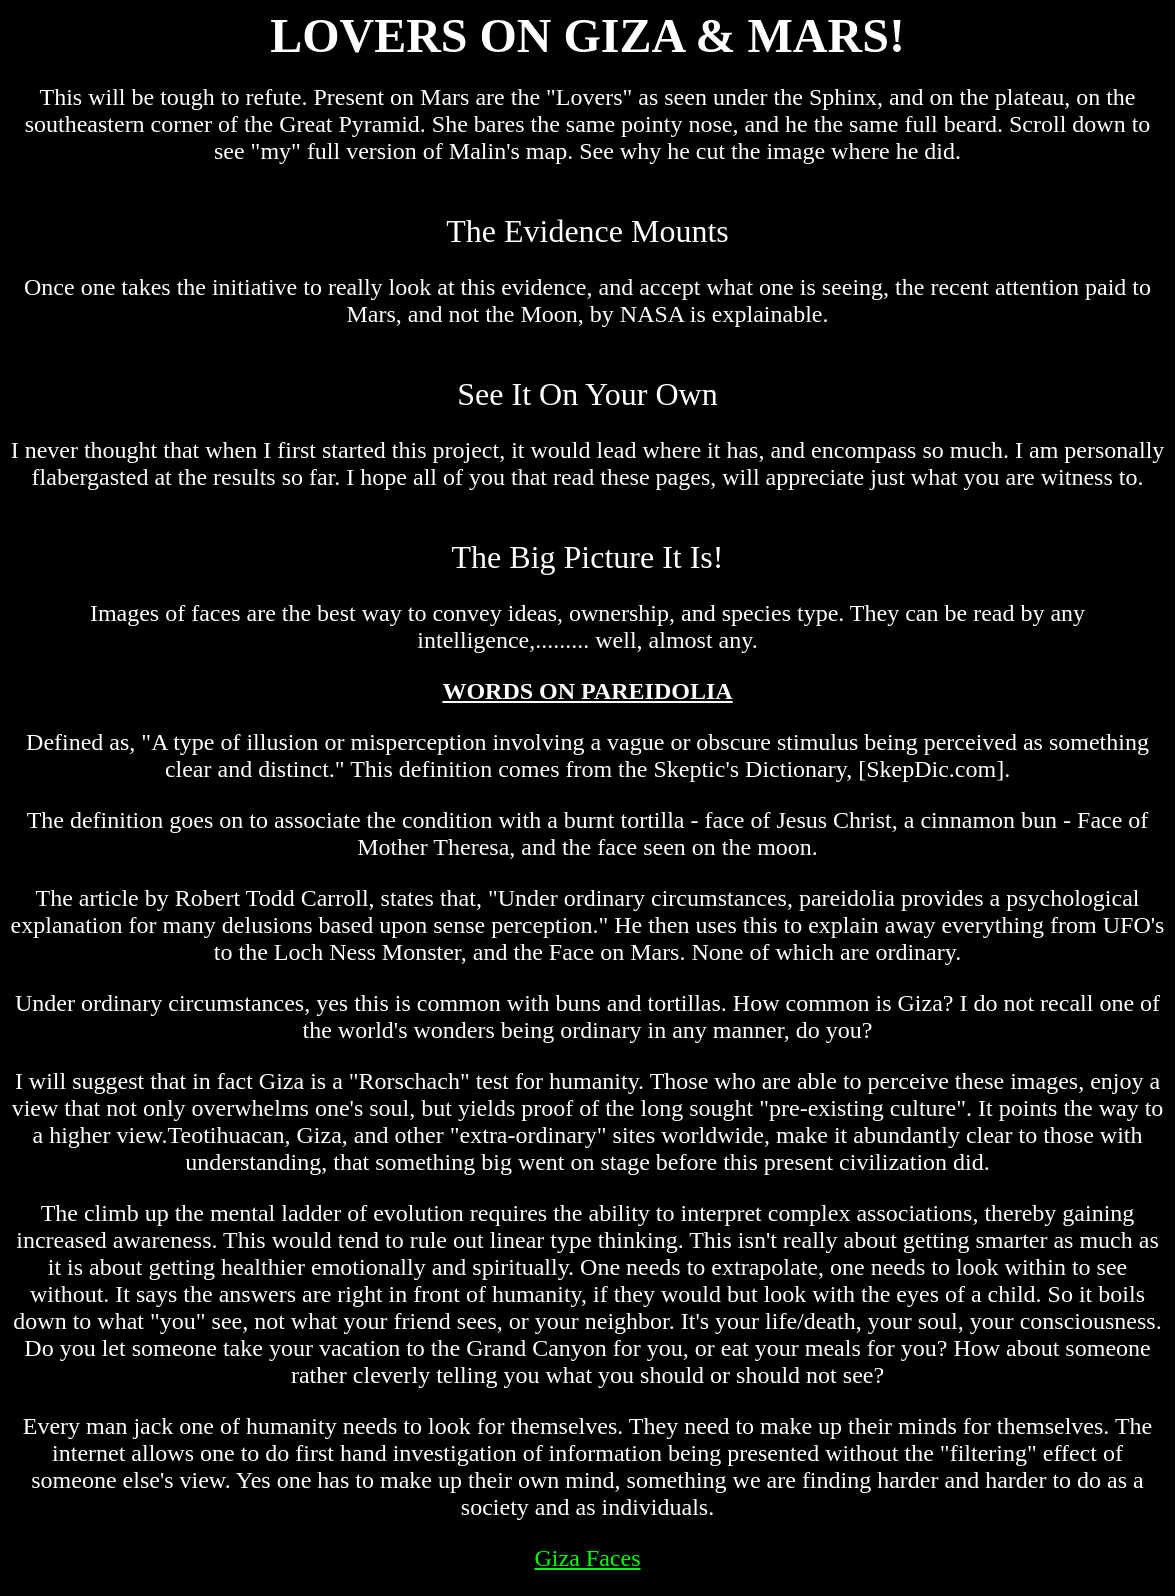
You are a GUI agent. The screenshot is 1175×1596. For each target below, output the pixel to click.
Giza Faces (588, 1558)
